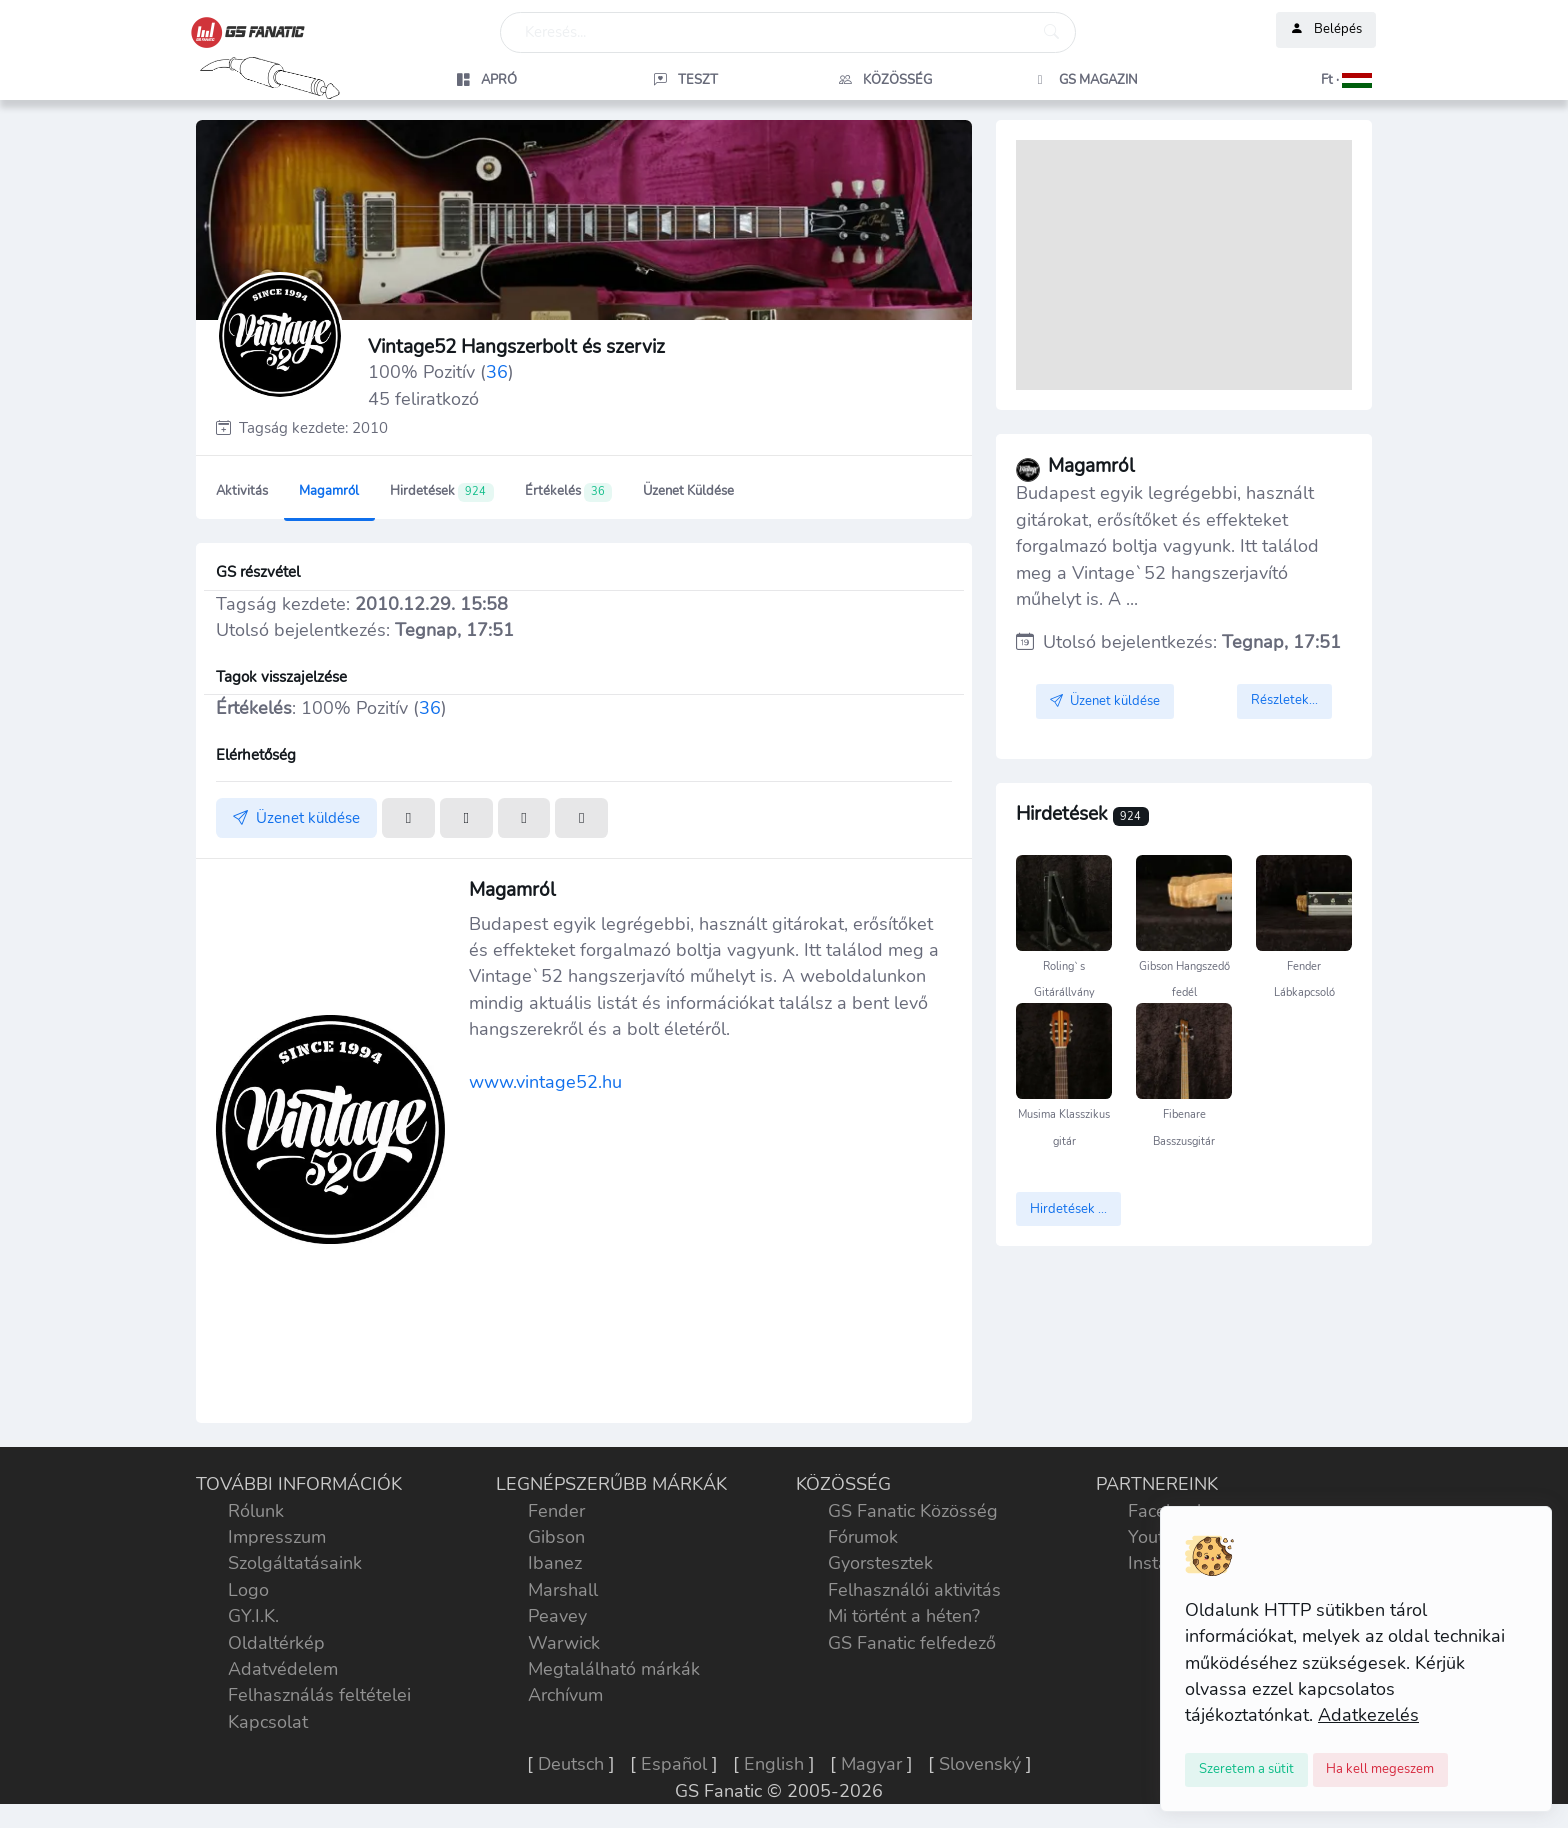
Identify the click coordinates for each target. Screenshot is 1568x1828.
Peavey (557, 1616)
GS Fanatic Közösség (913, 1511)
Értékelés (568, 492)
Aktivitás (242, 491)
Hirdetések (441, 492)
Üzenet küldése (688, 491)
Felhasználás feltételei (319, 1695)
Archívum (565, 1695)
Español (674, 1764)
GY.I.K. (253, 1616)
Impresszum (277, 1537)
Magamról (329, 491)
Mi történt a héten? (904, 1616)
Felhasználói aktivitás (914, 1590)
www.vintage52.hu (545, 1082)
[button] (1284, 80)
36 (497, 372)
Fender (556, 1511)
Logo (248, 1590)
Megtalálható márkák (614, 1669)
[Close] (1246, 1770)
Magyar (871, 1764)
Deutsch (571, 1764)
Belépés (1326, 30)
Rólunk (256, 1511)
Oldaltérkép (276, 1643)
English (774, 1764)
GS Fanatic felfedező (912, 1643)
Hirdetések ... (1068, 1209)
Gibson (556, 1537)
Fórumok (863, 1537)
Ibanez (555, 1563)
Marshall (563, 1590)
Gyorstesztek (880, 1563)
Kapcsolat (268, 1722)
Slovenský (980, 1764)
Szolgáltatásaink (295, 1563)
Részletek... (1284, 700)
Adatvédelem (283, 1669)
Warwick (564, 1643)
